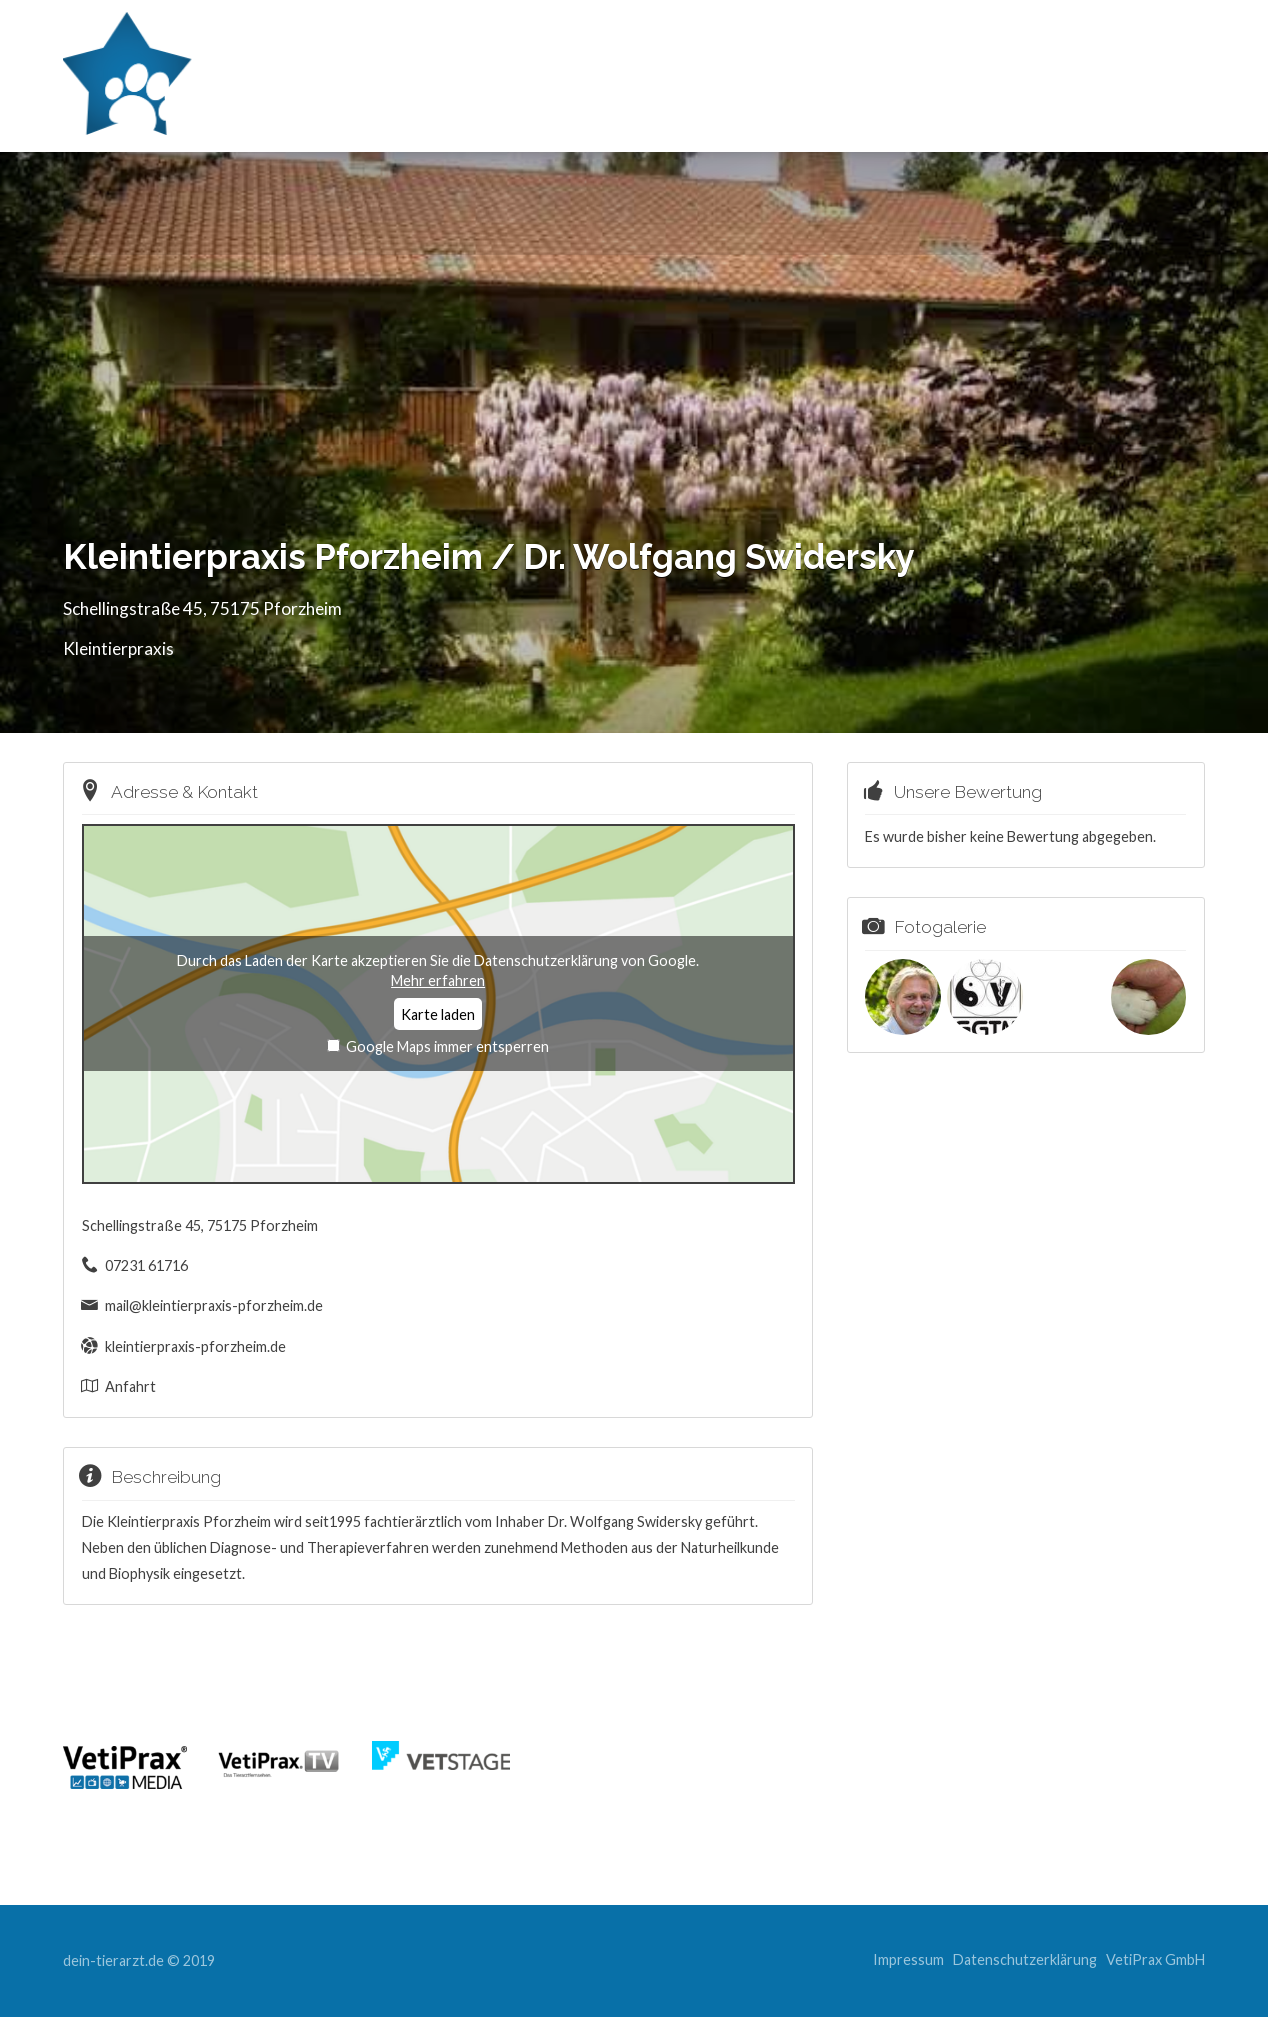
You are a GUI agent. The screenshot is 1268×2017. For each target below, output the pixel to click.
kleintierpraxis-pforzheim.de (195, 1346)
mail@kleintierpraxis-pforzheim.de (214, 1305)
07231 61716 (146, 1265)
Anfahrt (130, 1386)
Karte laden (438, 1014)
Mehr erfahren (438, 980)
